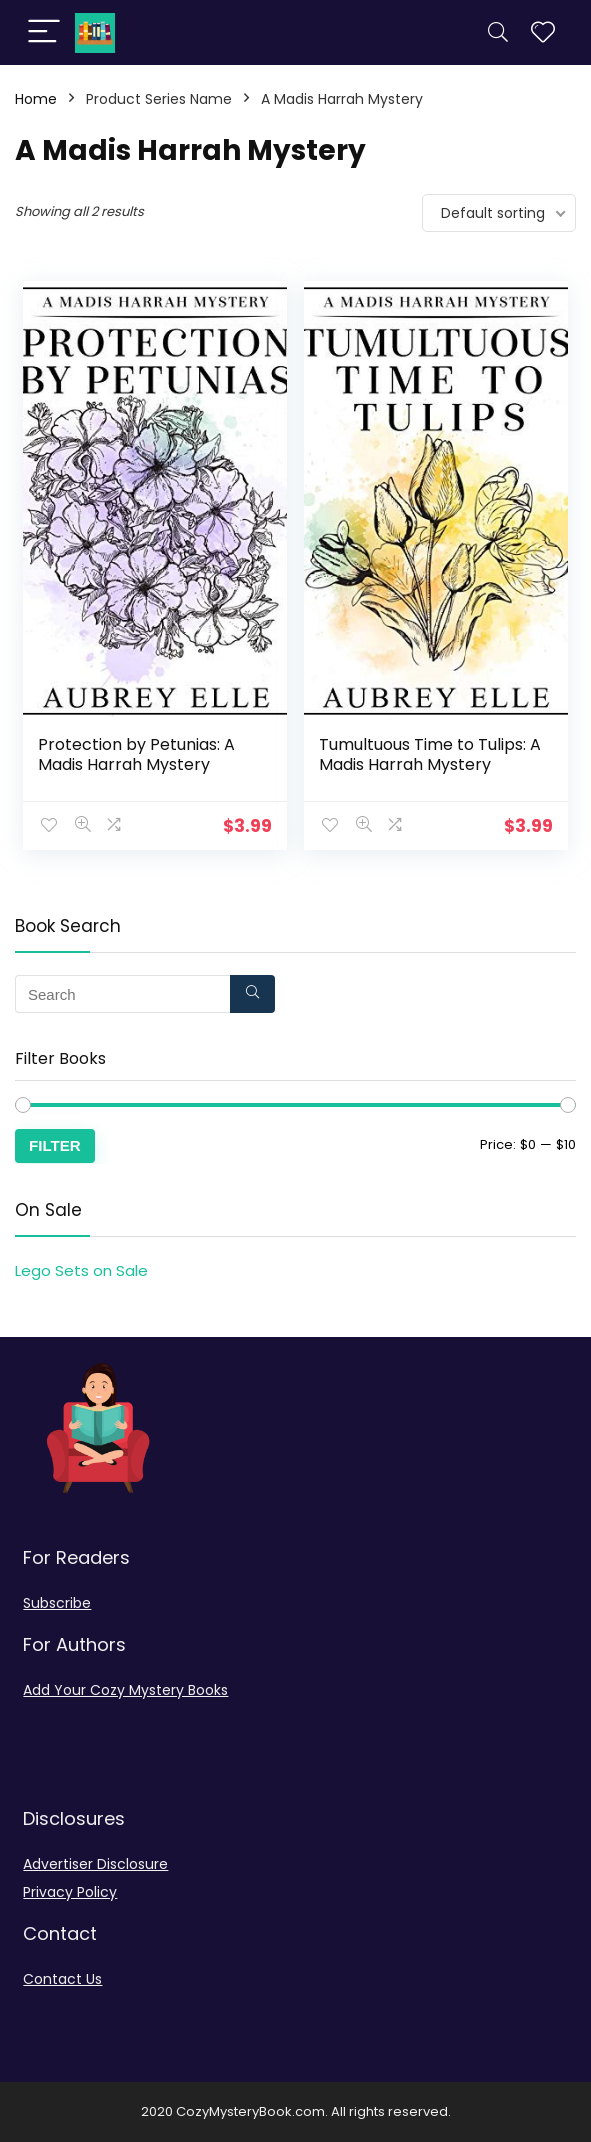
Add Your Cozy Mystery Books (125, 1690)
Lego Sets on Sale (81, 1270)
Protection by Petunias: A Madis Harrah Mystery (136, 754)
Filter (55, 1145)
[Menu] (44, 32)
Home (36, 99)
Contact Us (62, 1979)
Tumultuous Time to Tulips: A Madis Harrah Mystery (430, 754)
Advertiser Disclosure (95, 1864)
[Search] (498, 32)
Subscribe (57, 1603)
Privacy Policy (70, 1892)
